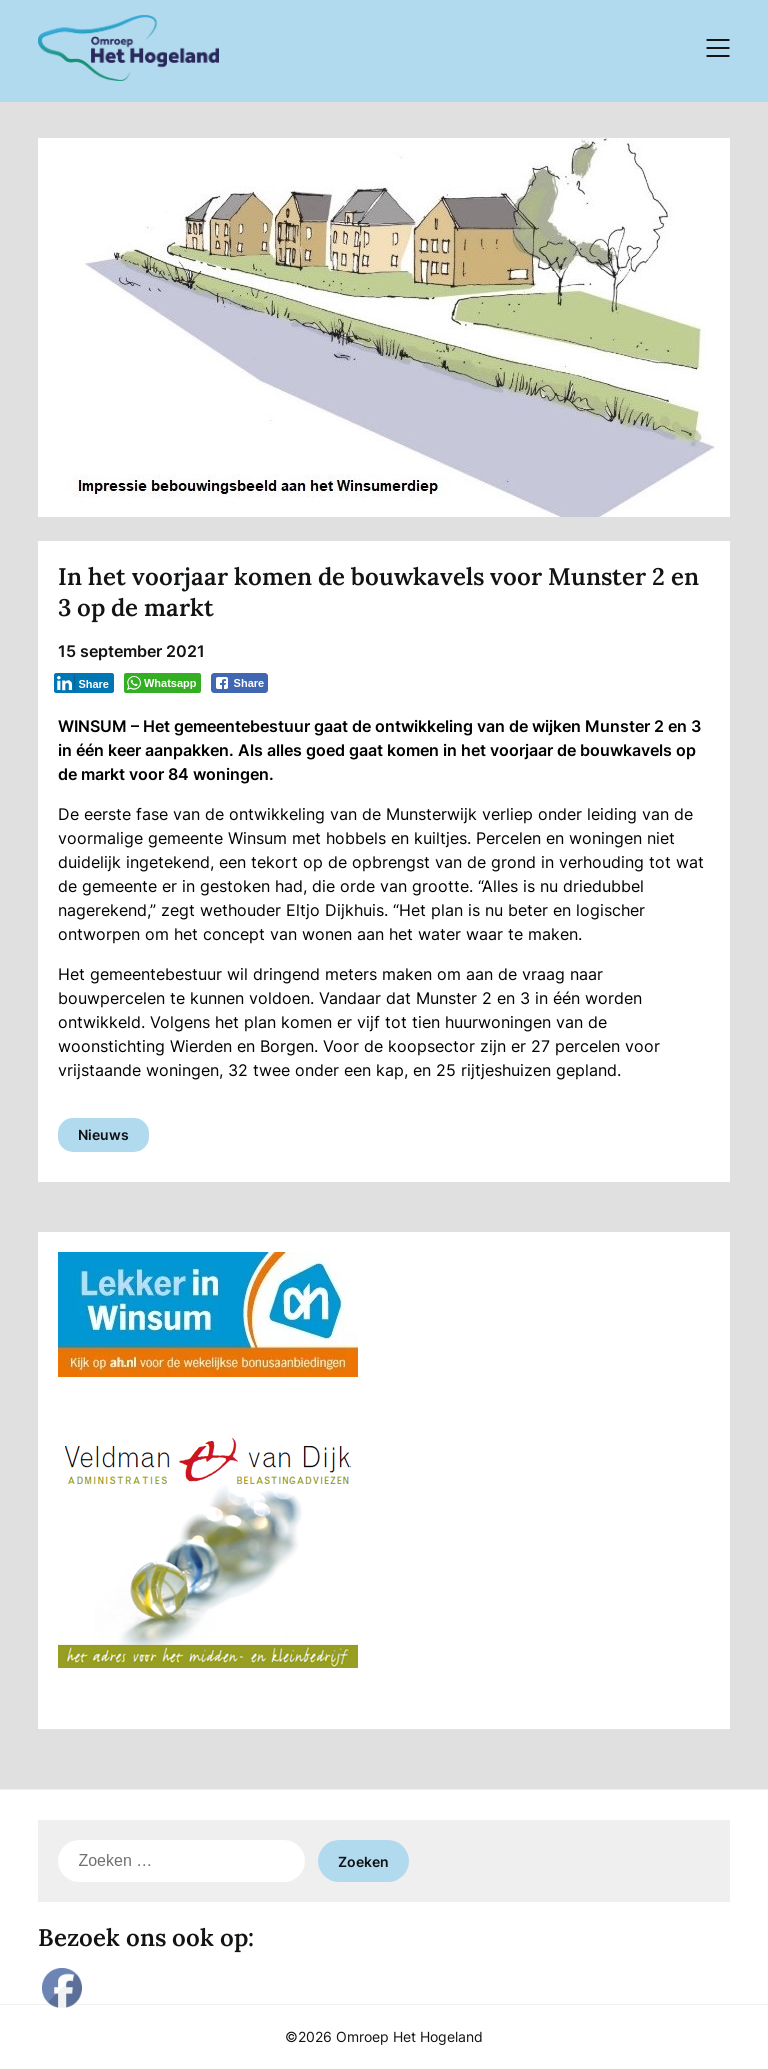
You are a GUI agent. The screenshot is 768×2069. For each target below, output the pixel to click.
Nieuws (103, 1134)
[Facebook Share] (240, 683)
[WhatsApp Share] (162, 683)
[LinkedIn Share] (84, 683)
